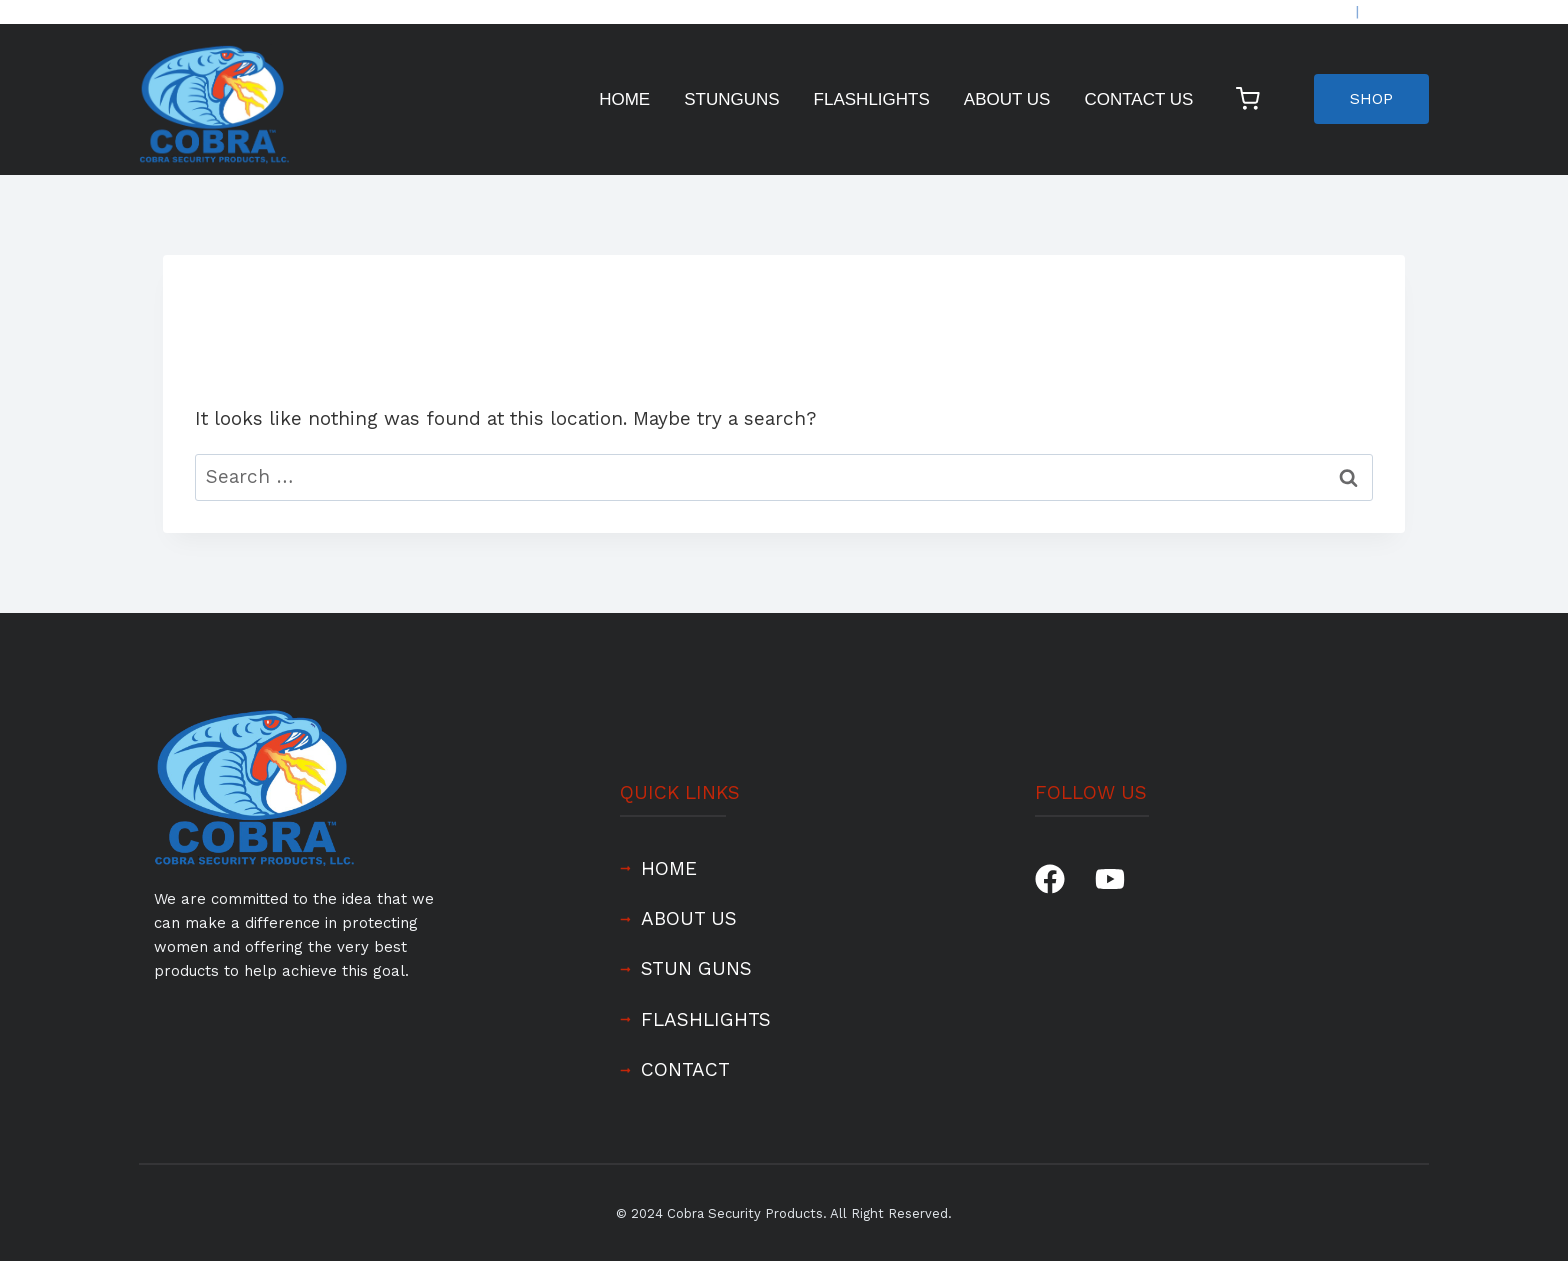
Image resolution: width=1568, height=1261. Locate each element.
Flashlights (872, 99)
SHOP (1371, 98)
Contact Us (1138, 99)
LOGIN (1331, 11)
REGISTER (1396, 11)
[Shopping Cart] (1252, 99)
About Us (1007, 99)
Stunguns (731, 99)
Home (624, 99)
